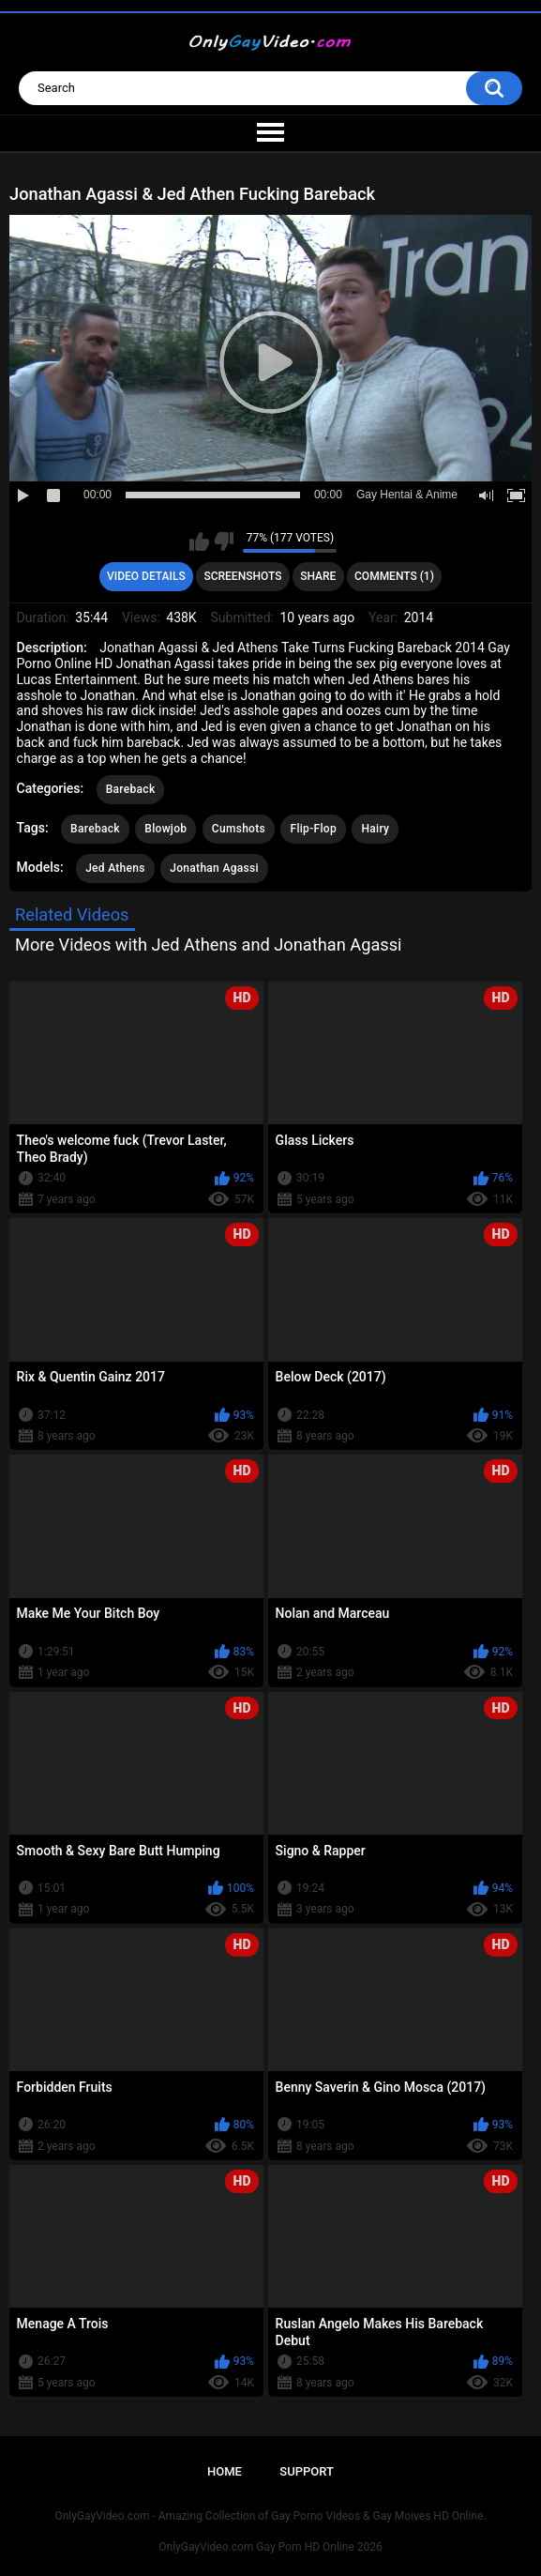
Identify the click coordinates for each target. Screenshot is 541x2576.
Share (318, 576)
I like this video (199, 541)
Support (306, 2471)
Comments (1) (394, 576)
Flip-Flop (313, 828)
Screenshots (242, 576)
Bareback (131, 789)
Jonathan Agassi (214, 868)
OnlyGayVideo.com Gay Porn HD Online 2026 (270, 2546)
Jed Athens (115, 868)
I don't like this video (223, 541)
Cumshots (238, 828)
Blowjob (165, 828)
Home (224, 2471)
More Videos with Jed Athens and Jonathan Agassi (208, 944)
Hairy (375, 828)
